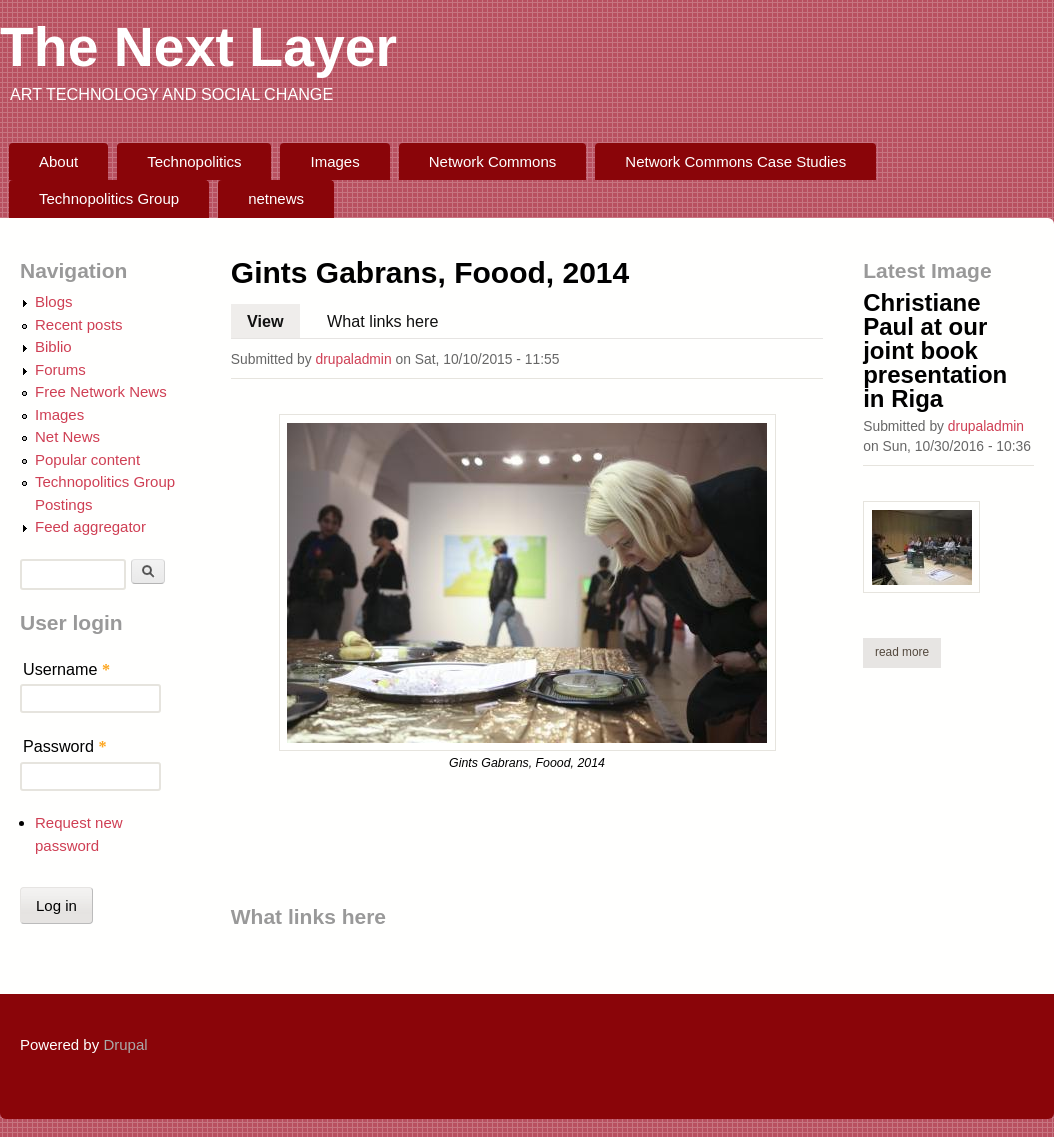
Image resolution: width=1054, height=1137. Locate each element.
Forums (60, 369)
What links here (382, 321)
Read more (908, 651)
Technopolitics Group (109, 198)
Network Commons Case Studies (735, 161)
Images (335, 161)
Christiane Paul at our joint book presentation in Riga (935, 350)
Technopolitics (194, 161)
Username (66, 669)
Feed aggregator (90, 526)
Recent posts (79, 324)
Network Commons (493, 161)
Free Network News (101, 391)
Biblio (53, 346)
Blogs (54, 301)
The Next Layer (198, 47)
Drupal (125, 1044)
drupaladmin (353, 359)
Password (65, 746)
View (273, 317)
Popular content (87, 459)
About (58, 161)
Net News (67, 436)
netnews (276, 198)
